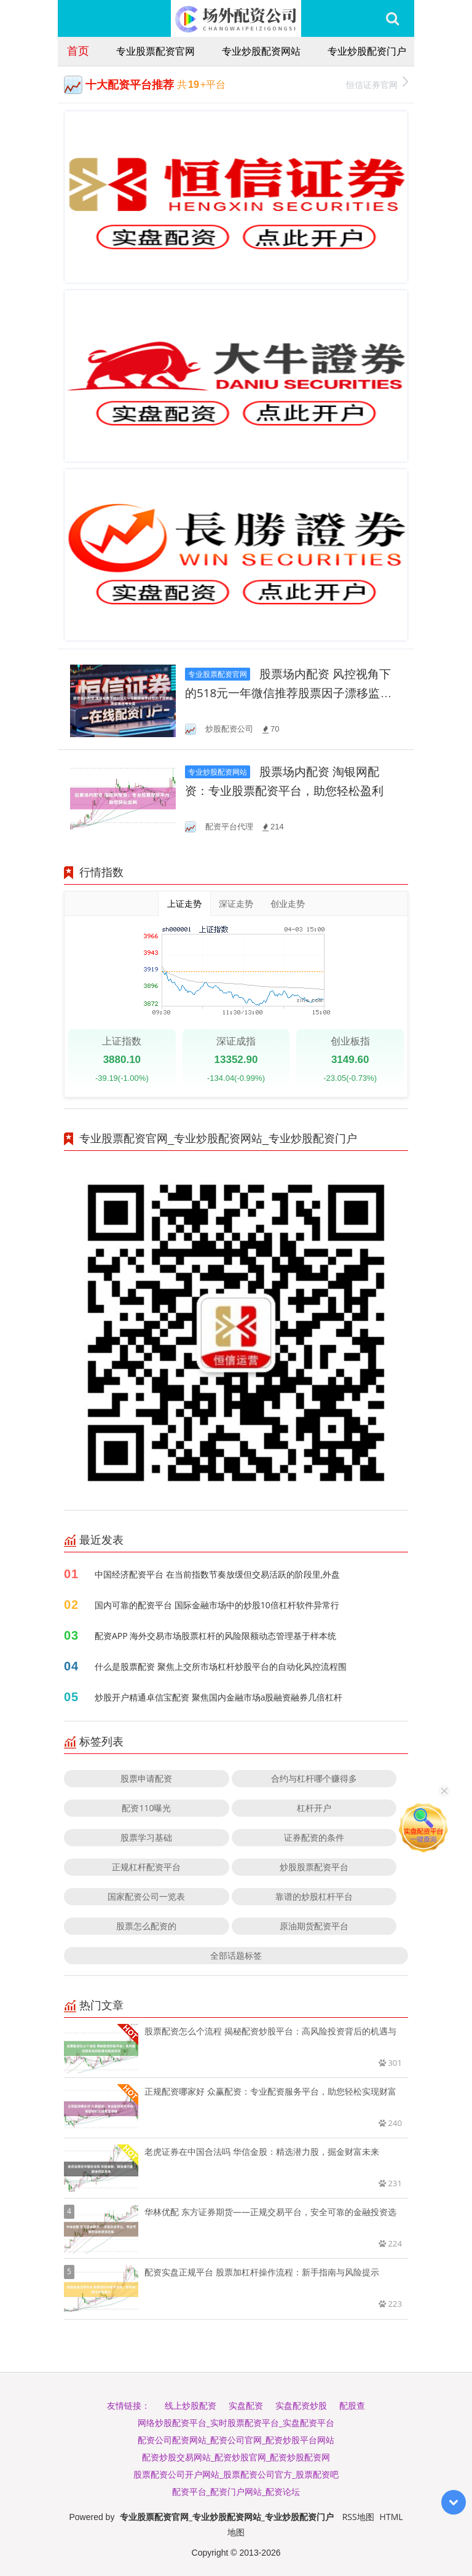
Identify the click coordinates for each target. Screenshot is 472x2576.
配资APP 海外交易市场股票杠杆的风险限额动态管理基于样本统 (215, 1636)
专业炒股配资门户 (367, 51)
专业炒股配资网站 (261, 51)
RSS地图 (358, 2517)
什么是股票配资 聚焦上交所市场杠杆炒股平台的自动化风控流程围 (221, 1666)
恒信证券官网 (377, 83)
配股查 (352, 2405)
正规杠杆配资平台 (146, 1867)
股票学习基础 (146, 1837)
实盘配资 (246, 2405)
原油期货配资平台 (314, 1926)
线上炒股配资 (190, 2405)
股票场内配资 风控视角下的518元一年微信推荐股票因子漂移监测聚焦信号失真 (288, 693)
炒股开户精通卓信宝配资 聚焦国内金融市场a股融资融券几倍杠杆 (218, 1697)
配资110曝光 (146, 1808)
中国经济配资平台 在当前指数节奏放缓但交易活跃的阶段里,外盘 (217, 1574)
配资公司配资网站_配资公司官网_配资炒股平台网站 (236, 2440)
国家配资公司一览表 (146, 1896)
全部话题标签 (236, 1955)
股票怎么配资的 (146, 1926)
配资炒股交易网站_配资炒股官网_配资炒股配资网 (236, 2457)
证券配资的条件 (314, 1837)
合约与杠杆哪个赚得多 (314, 1778)
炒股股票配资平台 (314, 1867)
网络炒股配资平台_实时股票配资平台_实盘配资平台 (236, 2422)
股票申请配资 (146, 1778)
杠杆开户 (314, 1808)
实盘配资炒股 (301, 2405)
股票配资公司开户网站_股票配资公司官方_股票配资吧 (236, 2474)
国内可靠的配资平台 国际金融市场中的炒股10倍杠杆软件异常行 (217, 1605)
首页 (78, 50)
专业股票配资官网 (155, 51)
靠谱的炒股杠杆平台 (314, 1896)
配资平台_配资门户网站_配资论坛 (236, 2491)
